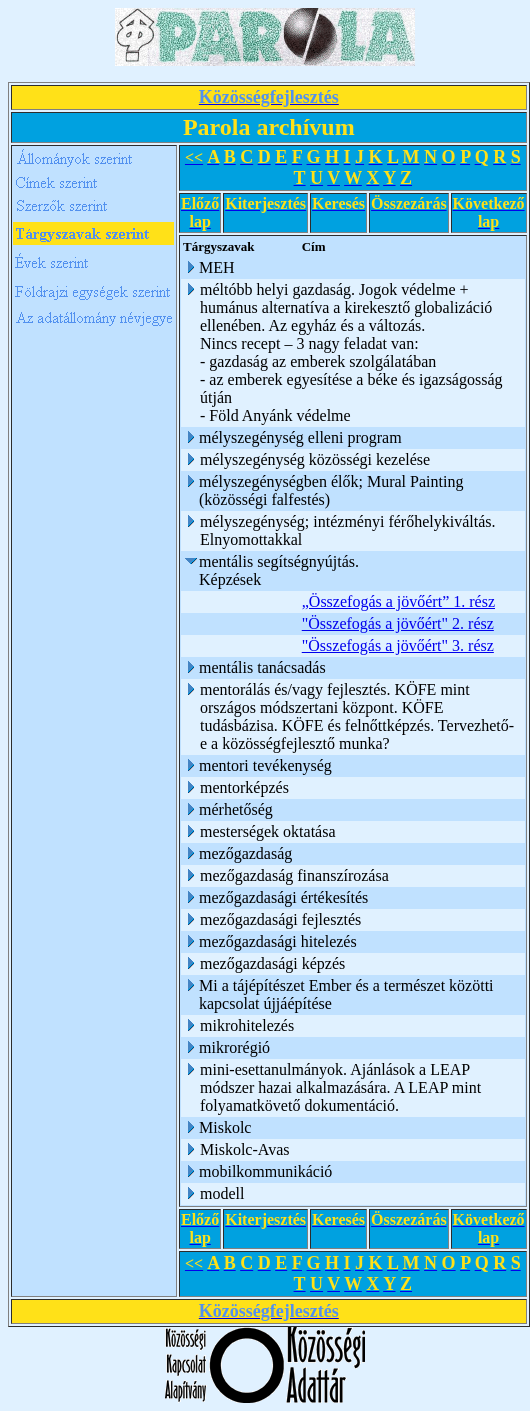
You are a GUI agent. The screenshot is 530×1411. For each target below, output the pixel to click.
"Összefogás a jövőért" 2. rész (398, 623)
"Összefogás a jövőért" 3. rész (398, 645)
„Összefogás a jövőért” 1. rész (398, 601)
